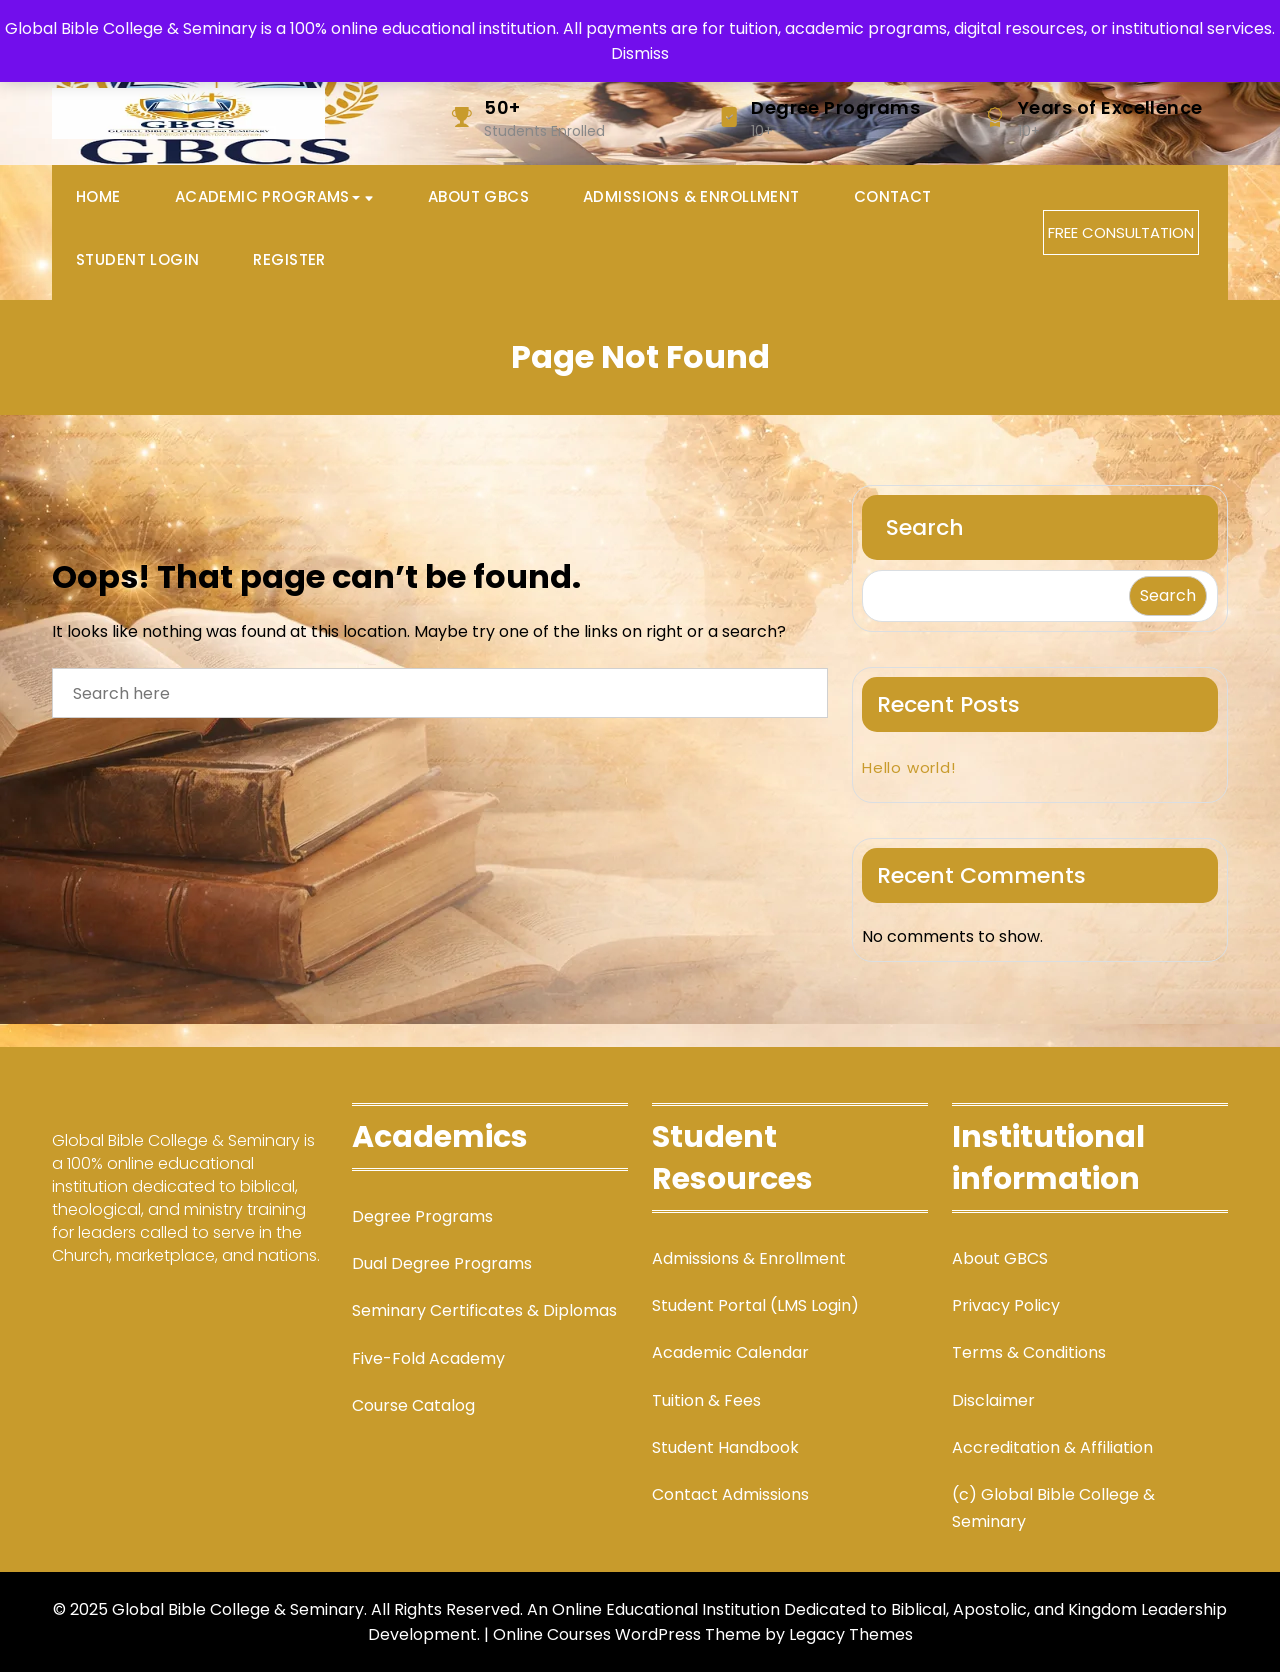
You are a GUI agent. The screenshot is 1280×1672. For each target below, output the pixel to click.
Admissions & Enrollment (691, 196)
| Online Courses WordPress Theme (622, 1634)
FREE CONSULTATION (1121, 232)
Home (98, 196)
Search (925, 527)
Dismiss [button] (640, 53)
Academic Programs (267, 196)
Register (289, 259)
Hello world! (909, 767)
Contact (893, 196)
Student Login (137, 259)
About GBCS (478, 196)
